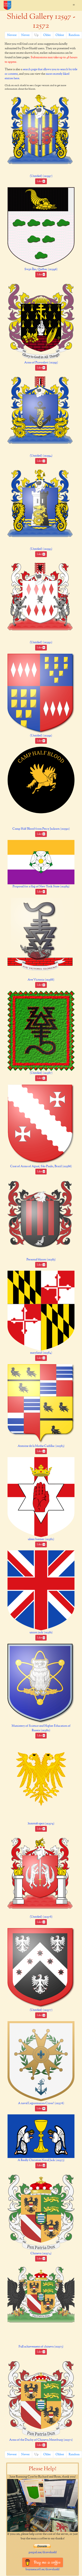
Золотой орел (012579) (40, 1823)
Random (74, 35)
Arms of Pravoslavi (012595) (41, 362)
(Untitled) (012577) (41, 2010)
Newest (12, 35)
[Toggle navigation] (73, 5)
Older (47, 35)
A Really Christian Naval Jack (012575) (41, 2160)
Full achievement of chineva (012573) (41, 2346)
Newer (25, 35)
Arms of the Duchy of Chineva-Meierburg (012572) (41, 2439)
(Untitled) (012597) (41, 176)
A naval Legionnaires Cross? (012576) (41, 2103)
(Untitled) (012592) (41, 642)
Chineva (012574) (41, 2253)
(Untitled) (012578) (41, 1916)
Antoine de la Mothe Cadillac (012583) (41, 1446)
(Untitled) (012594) (41, 455)
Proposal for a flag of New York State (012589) (41, 886)
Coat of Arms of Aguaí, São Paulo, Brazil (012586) (41, 1166)
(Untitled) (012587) (41, 1073)
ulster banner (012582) (41, 1539)
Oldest (59, 35)
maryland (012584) (41, 1352)
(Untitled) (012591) (41, 735)
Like (41, 181)
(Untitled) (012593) (41, 549)
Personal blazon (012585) (41, 1259)
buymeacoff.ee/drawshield (42, 2569)
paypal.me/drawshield (43, 2552)
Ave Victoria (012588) (41, 979)
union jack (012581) (41, 1632)
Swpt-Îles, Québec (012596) (41, 269)
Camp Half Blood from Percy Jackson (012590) (41, 828)
